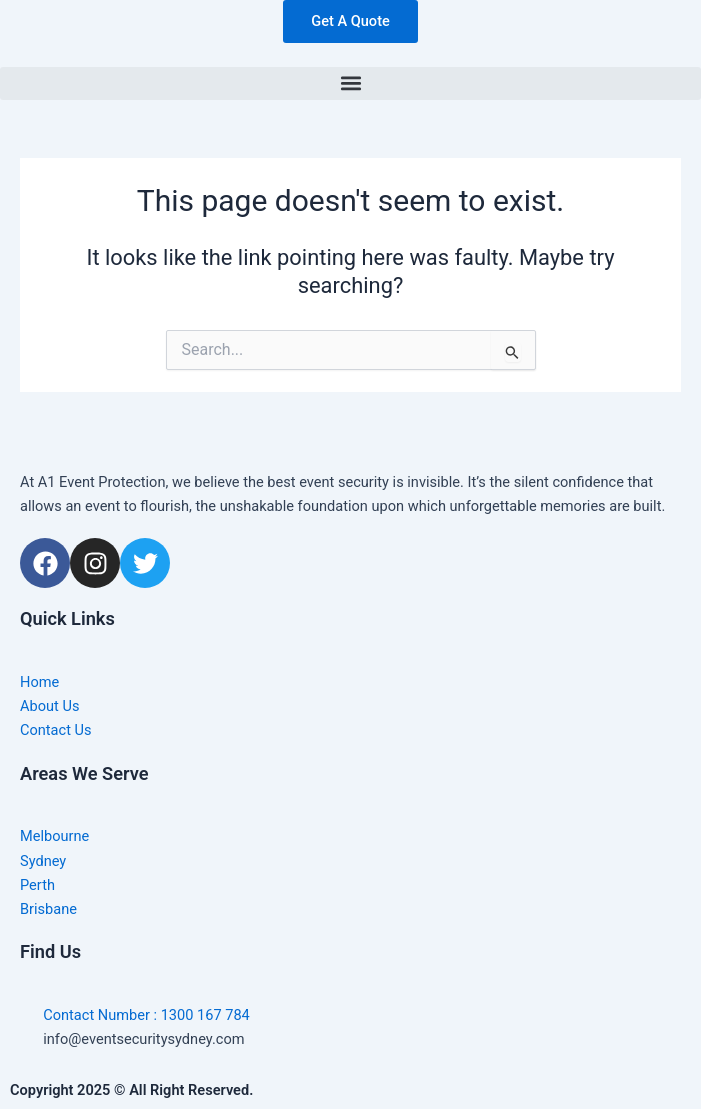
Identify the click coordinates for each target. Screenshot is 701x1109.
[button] (350, 83)
